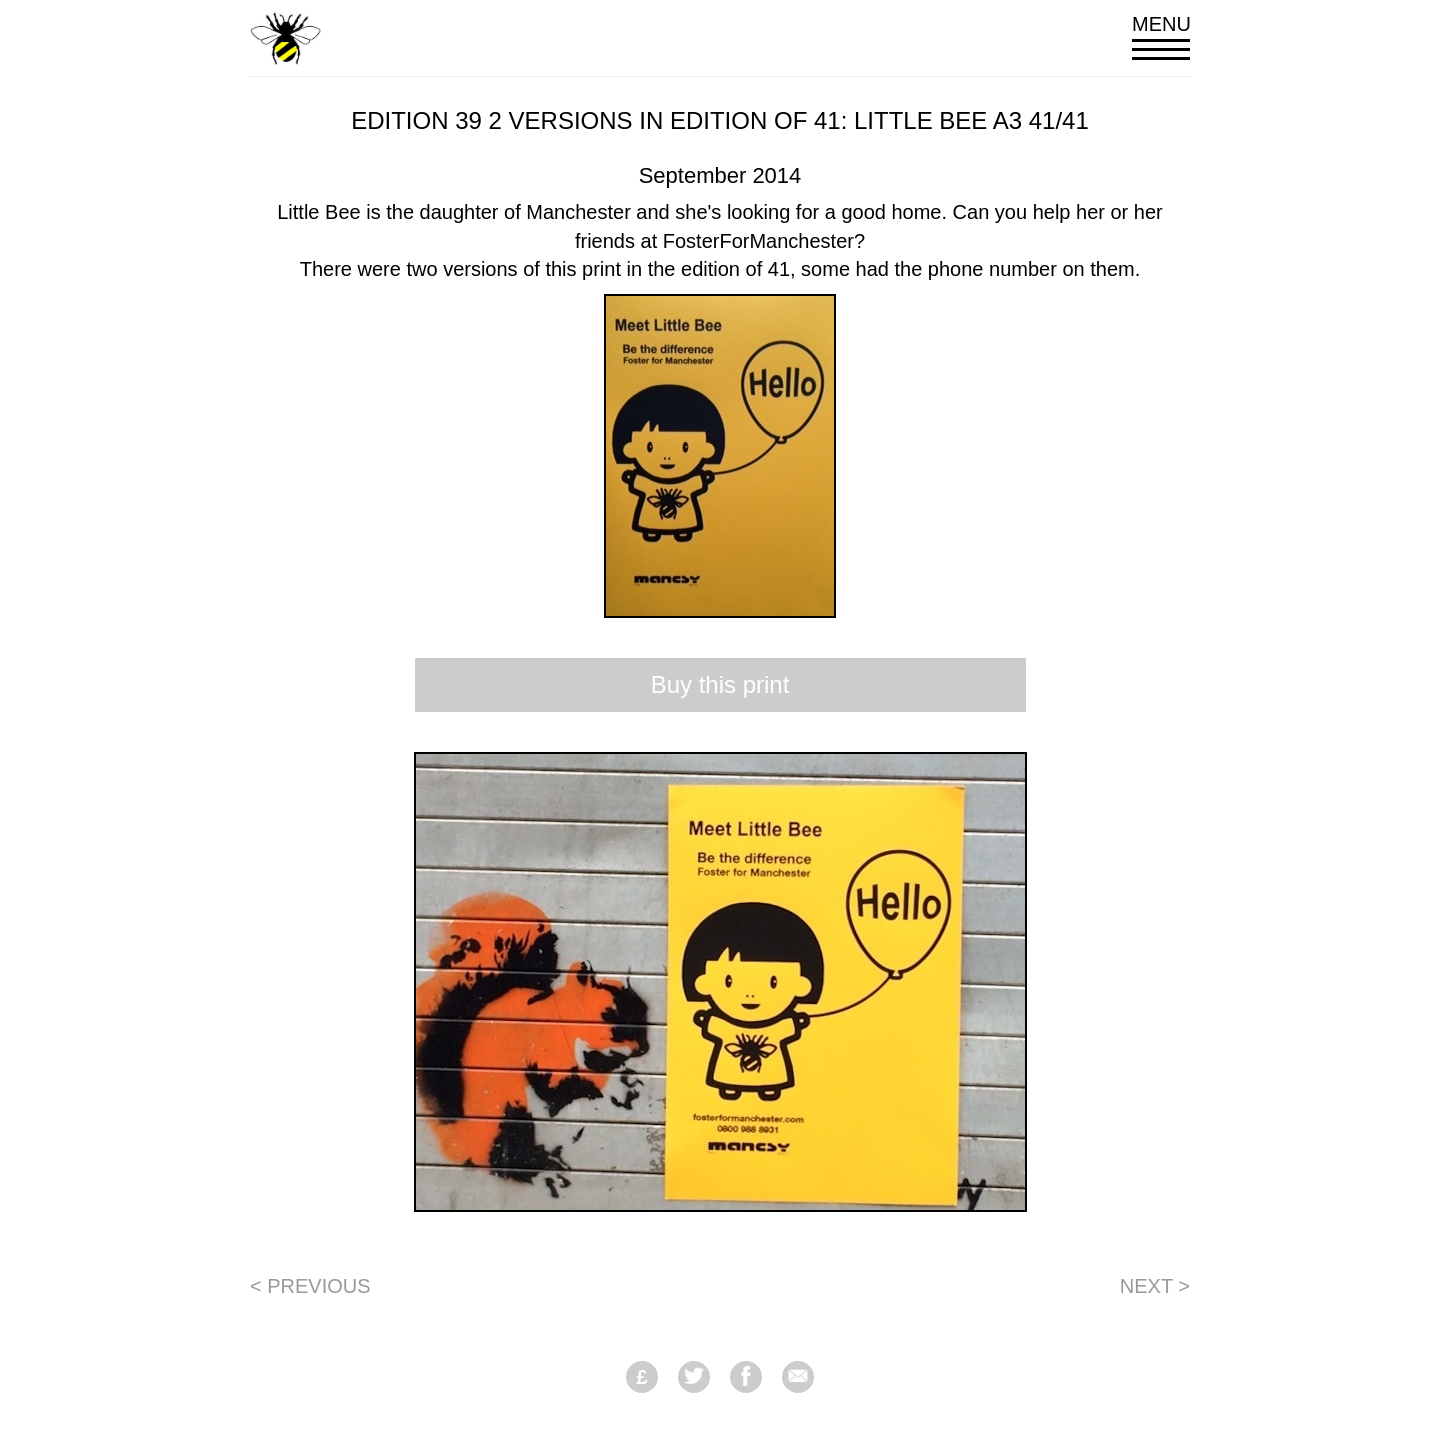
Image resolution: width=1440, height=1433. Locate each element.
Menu (1161, 36)
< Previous (310, 1286)
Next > (1155, 1286)
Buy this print (720, 684)
